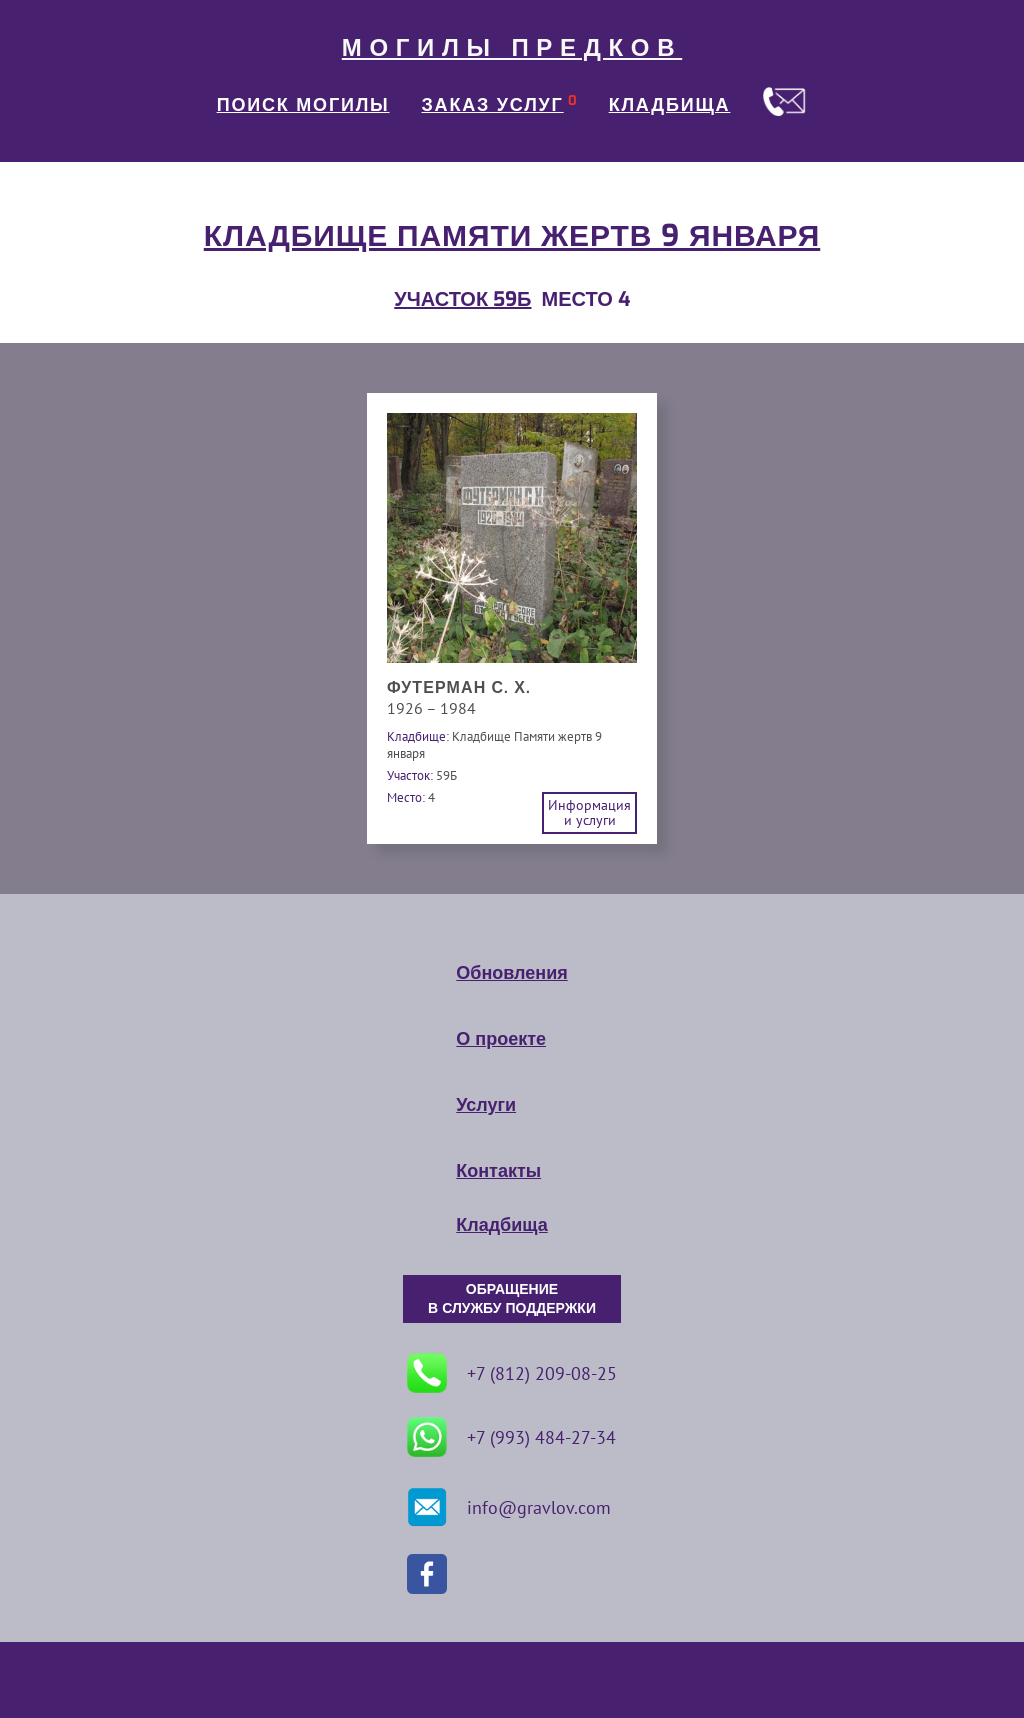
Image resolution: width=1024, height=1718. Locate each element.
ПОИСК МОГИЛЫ (303, 105)
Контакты (498, 1171)
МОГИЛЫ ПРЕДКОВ (512, 48)
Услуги (486, 1105)
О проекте (501, 1039)
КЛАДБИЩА (670, 105)
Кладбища (501, 1225)
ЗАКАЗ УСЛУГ (493, 105)
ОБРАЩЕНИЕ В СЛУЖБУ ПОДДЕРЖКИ (512, 1299)
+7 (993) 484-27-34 (511, 1437)
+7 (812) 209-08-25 (512, 1373)
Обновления (511, 973)
